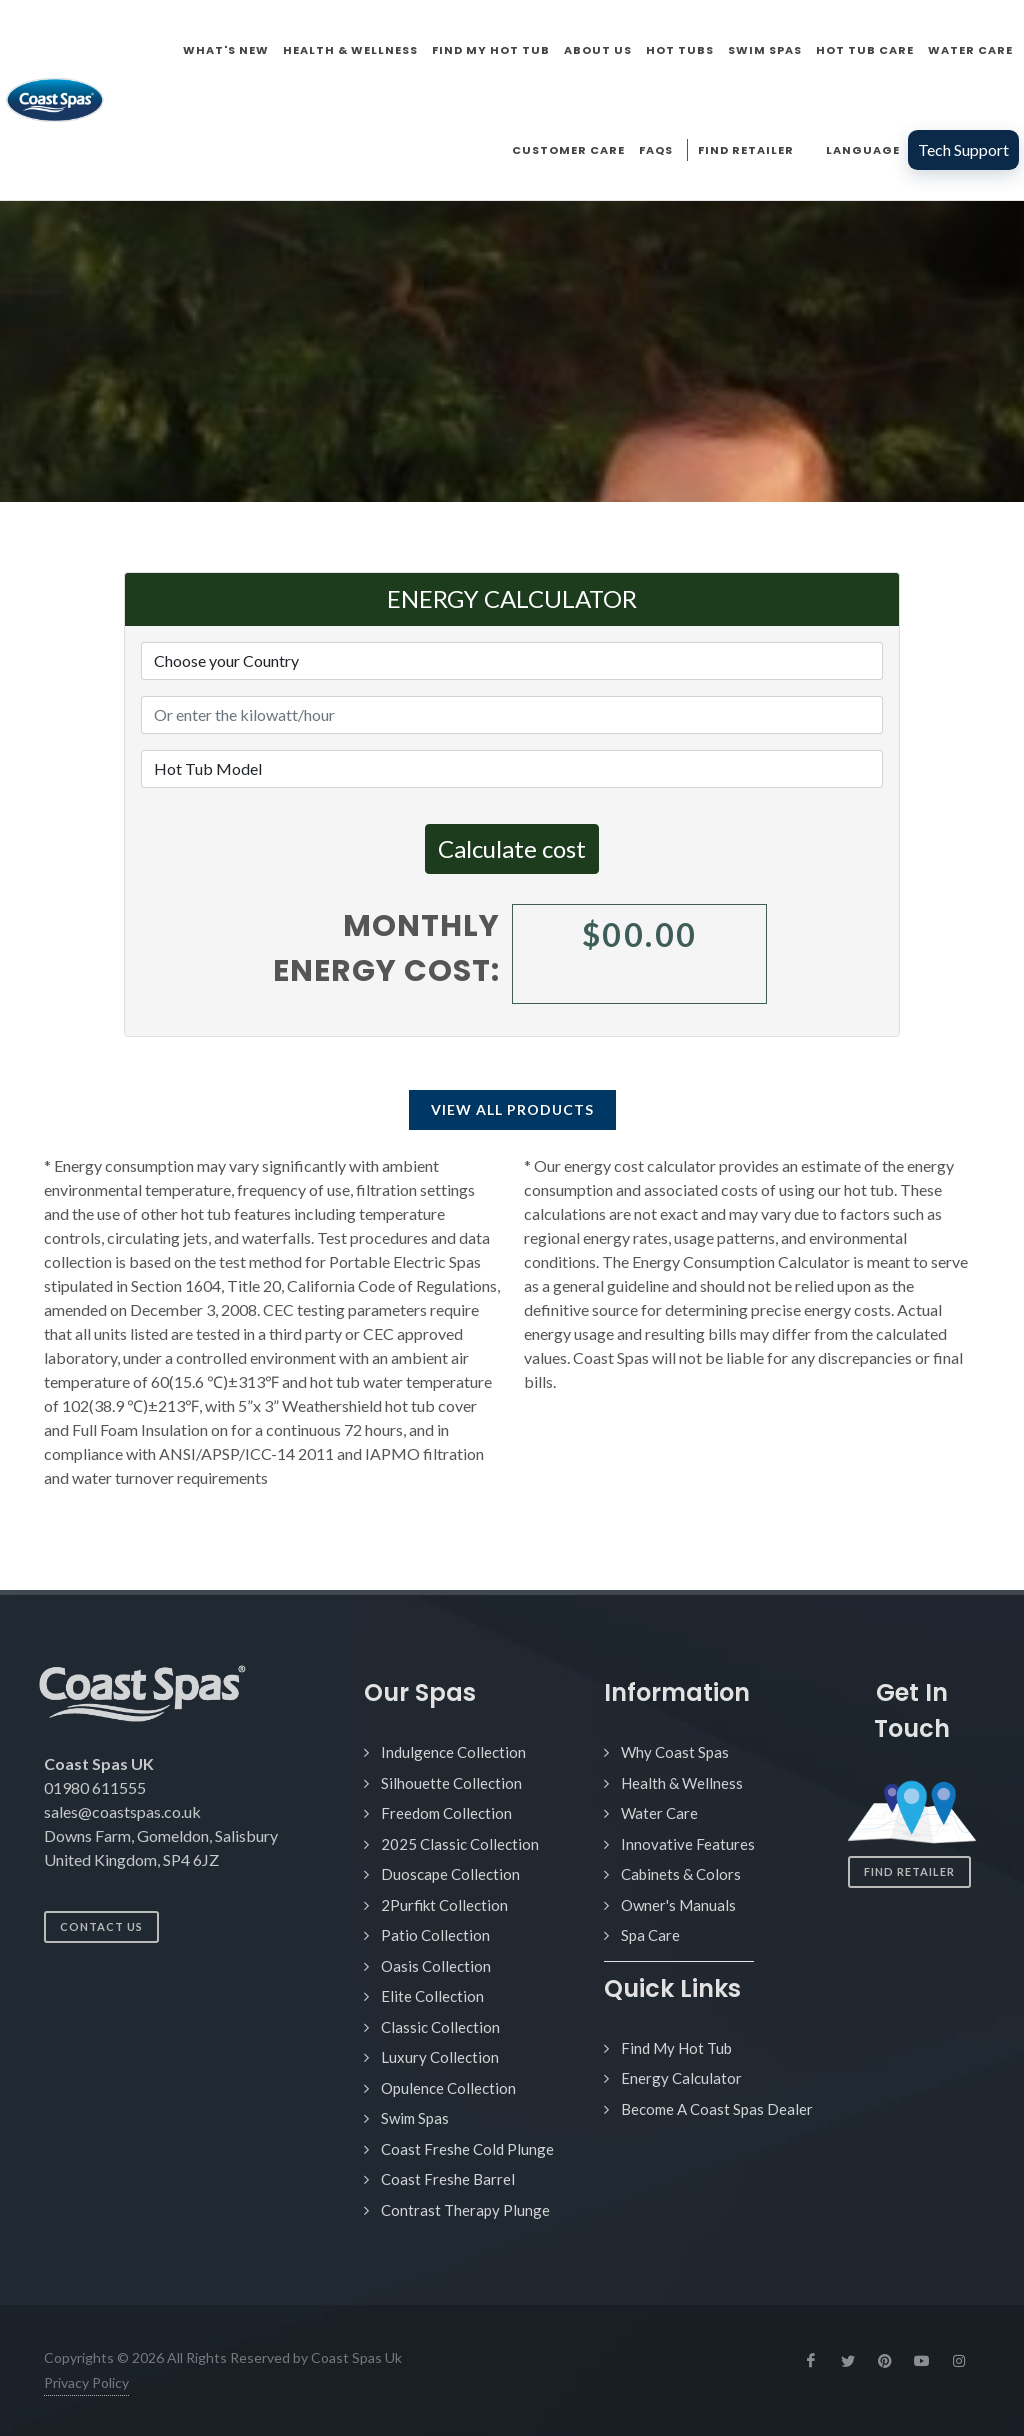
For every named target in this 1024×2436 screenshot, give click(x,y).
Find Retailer (909, 1871)
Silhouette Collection (451, 1783)
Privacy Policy (86, 2382)
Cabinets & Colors (681, 1874)
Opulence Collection (448, 2088)
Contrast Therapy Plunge (465, 2210)
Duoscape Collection (450, 1874)
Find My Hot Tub (676, 2048)
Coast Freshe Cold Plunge (467, 2149)
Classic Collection (440, 2027)
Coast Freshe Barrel (448, 2179)
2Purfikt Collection (444, 1905)
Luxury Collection (440, 2057)
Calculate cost (512, 848)
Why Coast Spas (675, 1752)
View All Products (512, 1109)
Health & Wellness (682, 1783)
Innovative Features (688, 1844)
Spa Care (650, 1935)
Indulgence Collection (453, 1752)
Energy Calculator (681, 2078)
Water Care (659, 1813)
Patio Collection (435, 1935)
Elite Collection (432, 1996)
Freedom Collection (446, 1813)
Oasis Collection (436, 1966)
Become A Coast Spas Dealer (717, 2109)
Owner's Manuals (678, 1905)
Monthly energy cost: (386, 948)
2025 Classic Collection (460, 1844)
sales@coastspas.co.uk (122, 1811)
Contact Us (101, 1926)
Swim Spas (415, 2118)
